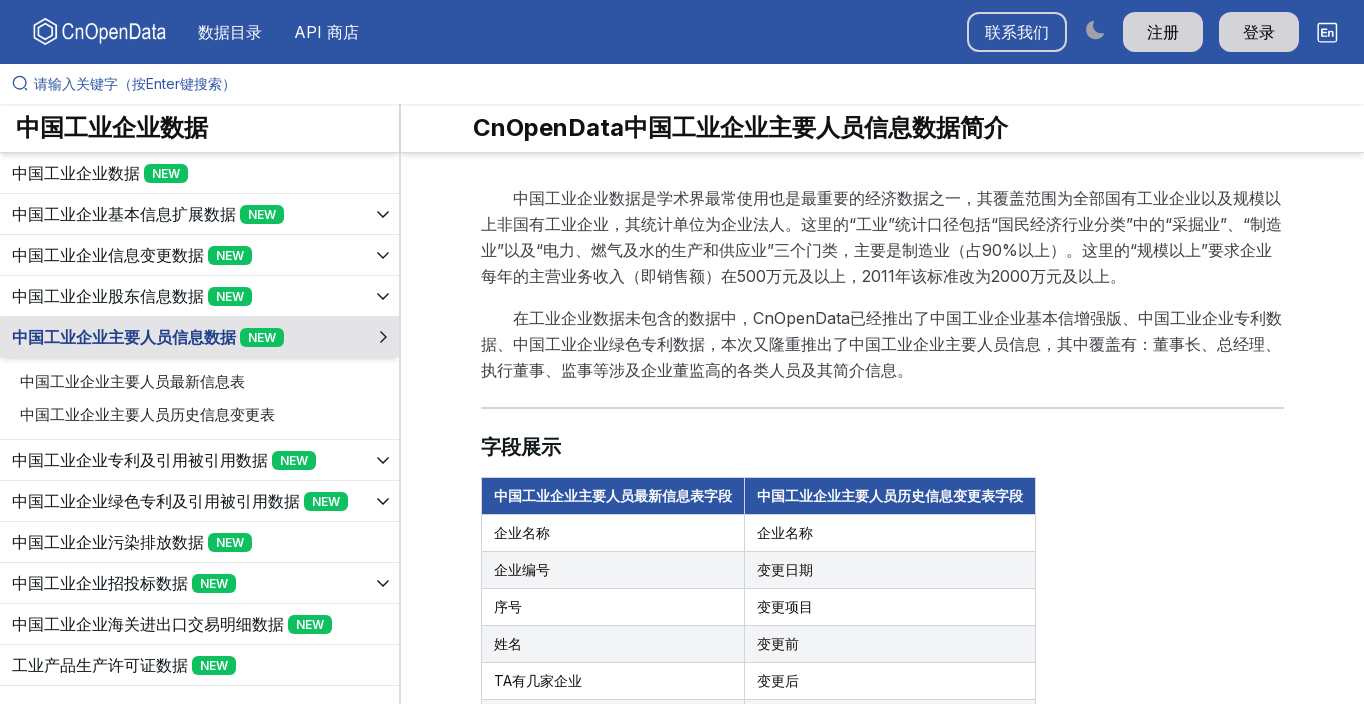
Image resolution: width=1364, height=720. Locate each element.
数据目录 (230, 32)
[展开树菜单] (199, 173)
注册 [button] (1163, 32)
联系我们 (1017, 32)
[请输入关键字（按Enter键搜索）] (690, 84)
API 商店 (326, 32)
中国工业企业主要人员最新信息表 (132, 381)
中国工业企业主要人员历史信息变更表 (147, 414)
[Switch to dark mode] (1095, 29)
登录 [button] (1259, 32)
